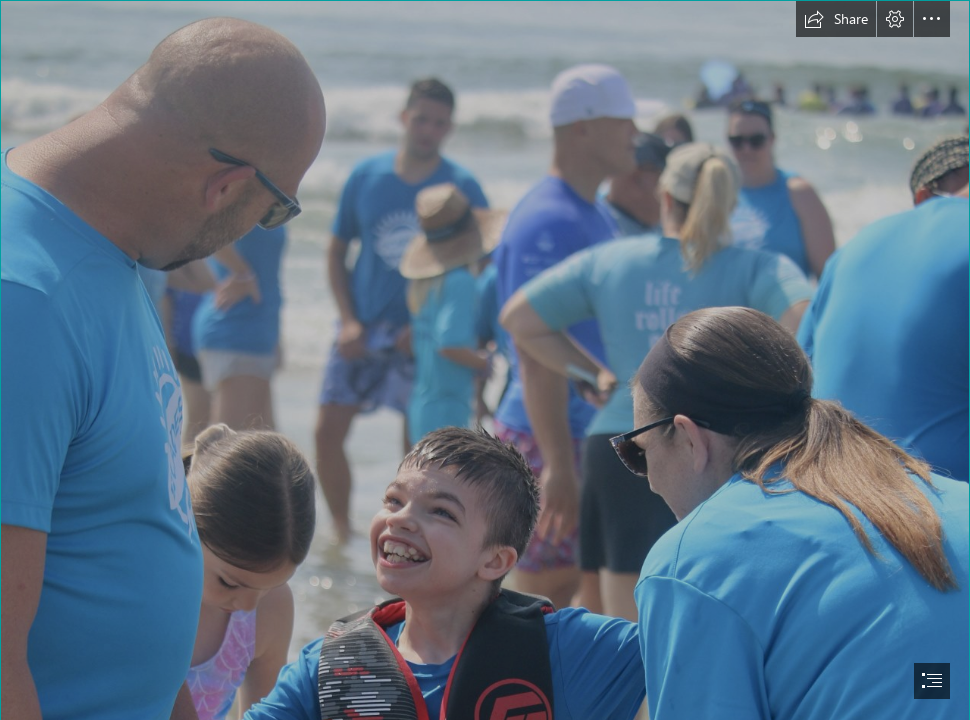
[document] (485, 360)
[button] (836, 19)
